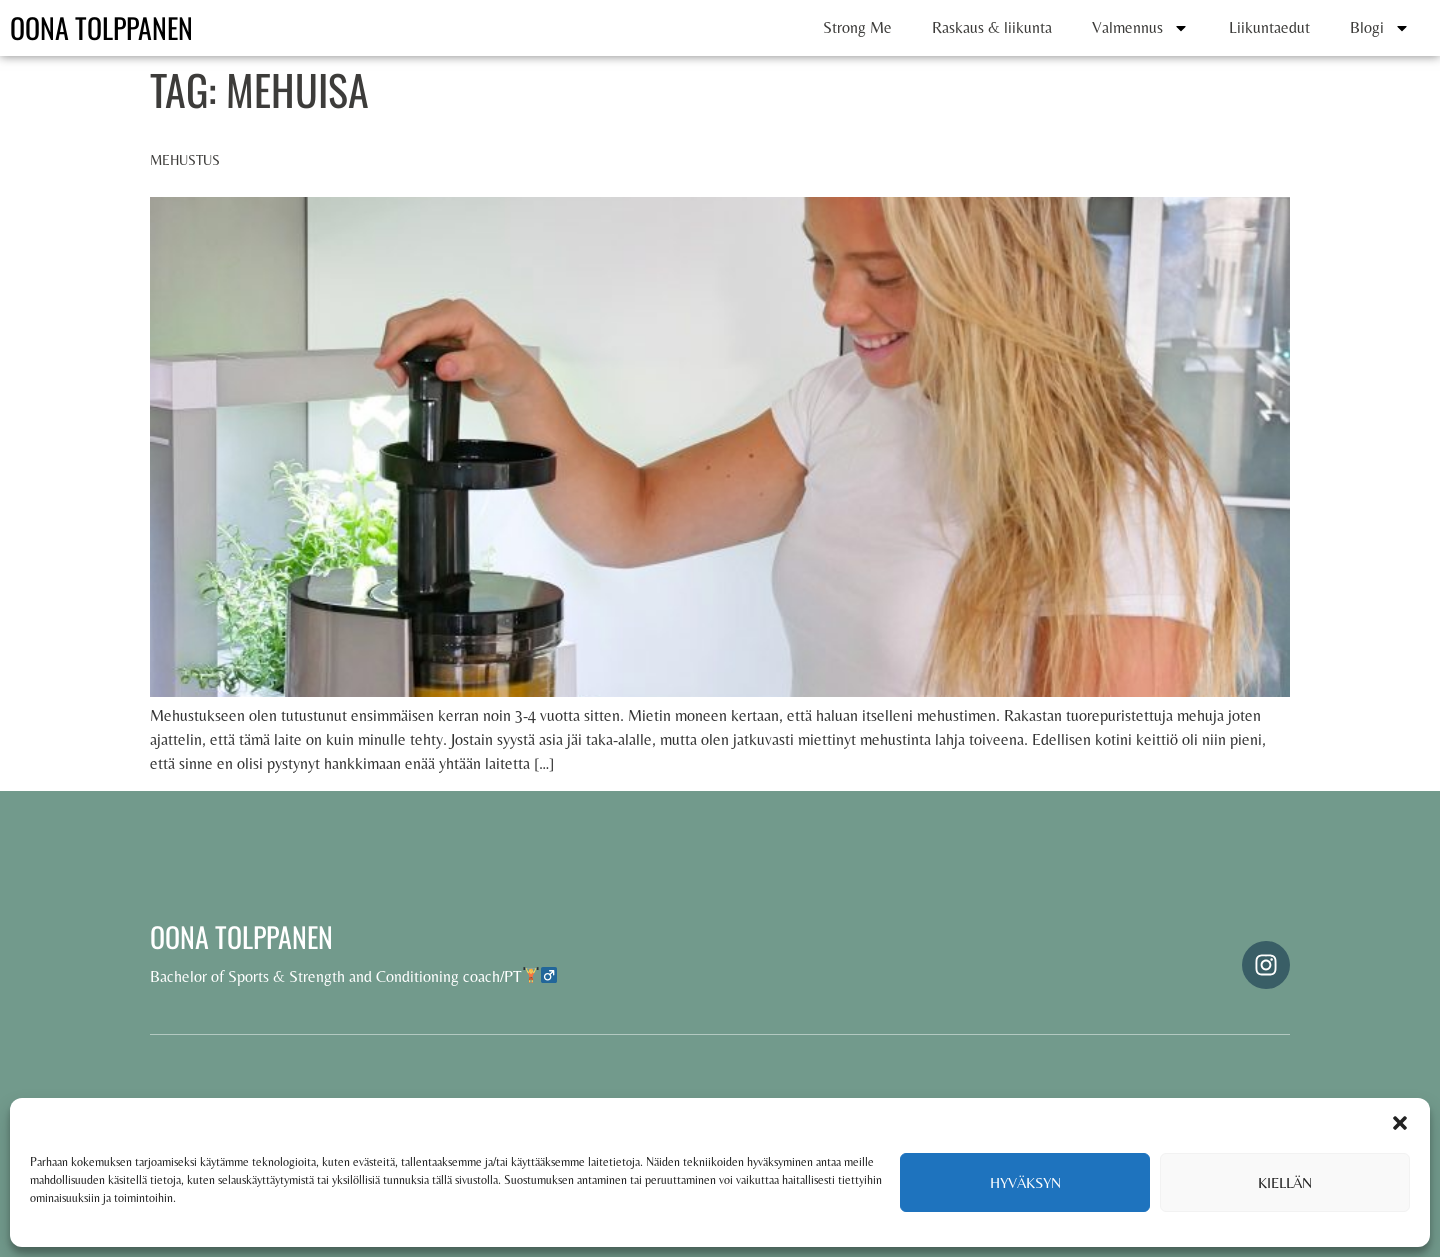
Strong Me (857, 27)
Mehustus (185, 160)
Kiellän (1285, 1182)
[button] (1400, 1123)
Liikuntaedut (1269, 27)
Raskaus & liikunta (992, 27)
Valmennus (1140, 28)
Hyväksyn (1025, 1182)
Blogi (1380, 28)
